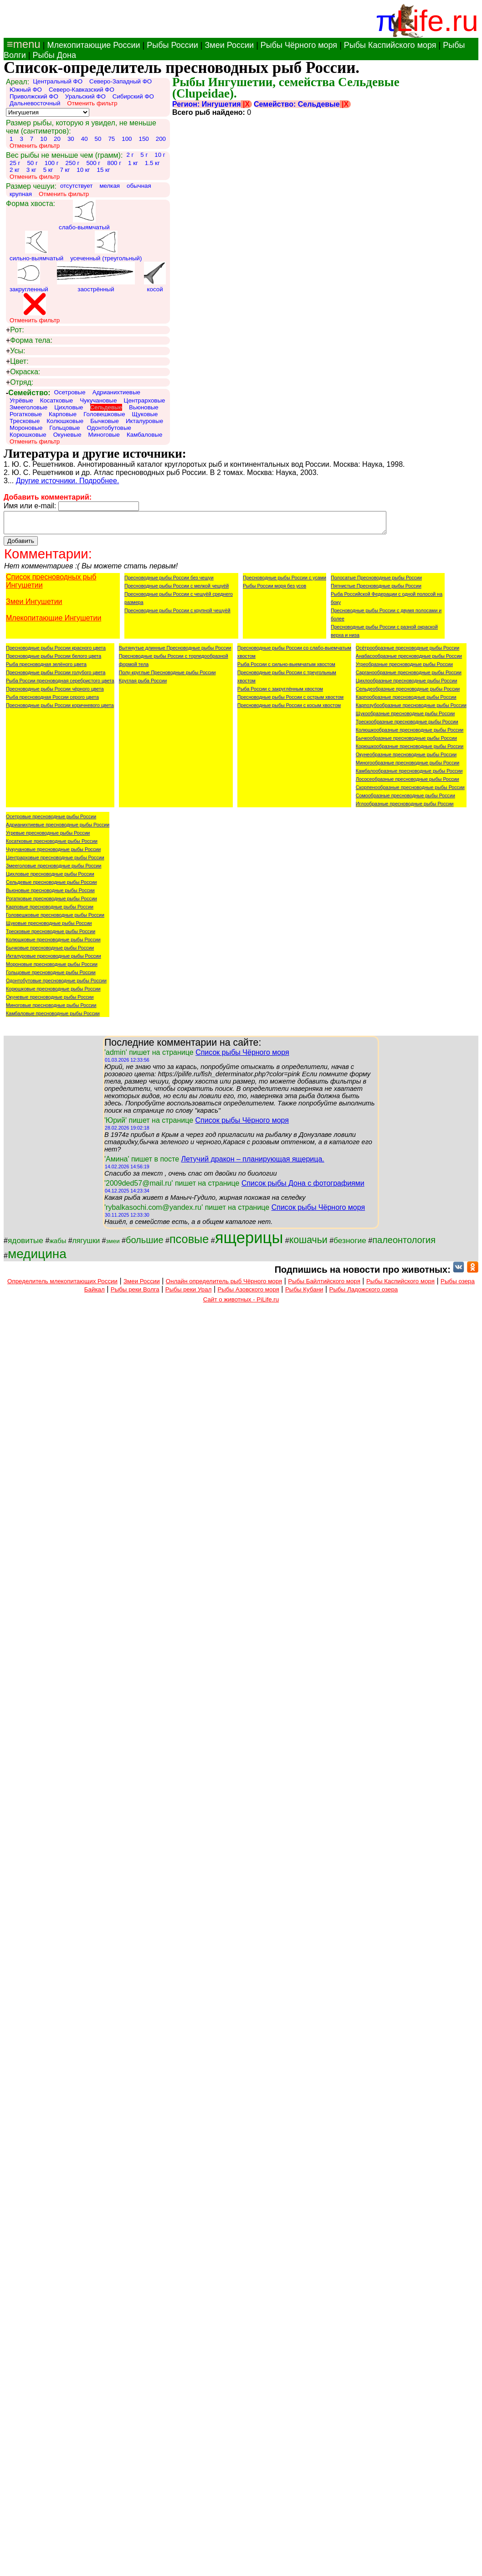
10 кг (83, 169)
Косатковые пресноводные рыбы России (51, 845)
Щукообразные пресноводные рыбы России (405, 717)
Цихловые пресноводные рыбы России (50, 878)
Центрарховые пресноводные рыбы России (55, 861)
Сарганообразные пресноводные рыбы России (408, 676)
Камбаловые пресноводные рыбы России (53, 1017)
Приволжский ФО (34, 96)
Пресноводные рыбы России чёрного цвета (55, 693)
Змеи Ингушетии (34, 605)
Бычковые (104, 421)
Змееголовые (28, 407)
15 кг (103, 169)
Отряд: (19, 382)
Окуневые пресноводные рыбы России (50, 1001)
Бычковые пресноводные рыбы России (50, 952)
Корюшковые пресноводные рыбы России (53, 993)
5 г (144, 154)
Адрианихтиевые (116, 392)
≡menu (22, 44)
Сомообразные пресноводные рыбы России (405, 799)
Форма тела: (29, 340)
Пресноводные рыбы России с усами (284, 581)
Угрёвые (21, 400)
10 (43, 138)
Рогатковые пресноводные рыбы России (51, 902)
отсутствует (76, 185)
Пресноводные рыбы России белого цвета (53, 660)
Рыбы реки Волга (135, 1293)
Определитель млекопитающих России (62, 1285)
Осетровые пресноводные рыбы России (51, 820)
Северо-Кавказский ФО (81, 89)
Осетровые (70, 392)
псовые (189, 1243)
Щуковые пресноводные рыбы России (49, 927)
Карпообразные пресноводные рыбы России (406, 701)
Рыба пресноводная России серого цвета (52, 701)
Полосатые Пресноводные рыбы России (376, 581)
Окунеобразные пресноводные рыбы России (406, 758)
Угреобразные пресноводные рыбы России (404, 668)
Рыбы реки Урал (188, 1293)
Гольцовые (64, 427)
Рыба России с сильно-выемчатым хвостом (286, 668)
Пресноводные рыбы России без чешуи (169, 581)
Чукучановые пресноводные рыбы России (53, 853)
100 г (52, 163)
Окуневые (67, 434)
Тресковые (25, 421)
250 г (73, 163)
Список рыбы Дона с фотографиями (302, 1187)
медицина (37, 1258)
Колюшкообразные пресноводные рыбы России (410, 734)
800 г (114, 163)
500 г (93, 163)
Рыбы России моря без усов (274, 590)
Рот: (15, 330)
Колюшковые (64, 421)
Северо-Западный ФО (120, 81)
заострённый (95, 277)
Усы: (15, 351)
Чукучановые (98, 400)
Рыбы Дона (54, 55)
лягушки (86, 1245)
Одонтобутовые (109, 427)
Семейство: (28, 393)
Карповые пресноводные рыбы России (49, 911)
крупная (21, 194)
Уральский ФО (85, 96)
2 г (129, 154)
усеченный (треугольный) (106, 246)
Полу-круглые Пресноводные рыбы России (167, 676)
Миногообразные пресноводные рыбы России (407, 766)
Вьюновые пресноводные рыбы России (50, 894)
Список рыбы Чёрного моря (242, 1056)
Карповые (63, 414)
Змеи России (229, 45)
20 (57, 138)
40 (84, 138)
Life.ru (437, 20)
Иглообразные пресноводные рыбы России (405, 807)
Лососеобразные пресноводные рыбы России (407, 783)
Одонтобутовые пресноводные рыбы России (56, 984)
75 (111, 138)
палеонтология (404, 1244)
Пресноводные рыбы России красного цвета (56, 652)
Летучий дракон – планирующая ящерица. (252, 1163)
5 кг (48, 169)
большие (145, 1244)
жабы (57, 1245)
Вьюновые (144, 407)
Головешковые (104, 414)
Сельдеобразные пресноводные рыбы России (408, 693)
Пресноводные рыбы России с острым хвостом (290, 701)
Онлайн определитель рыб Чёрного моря (224, 1285)
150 (143, 138)
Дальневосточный (35, 103)
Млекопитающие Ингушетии (53, 622)
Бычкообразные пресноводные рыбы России (406, 742)
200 (161, 138)
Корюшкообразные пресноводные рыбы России (409, 750)
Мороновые (26, 427)
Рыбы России (172, 45)
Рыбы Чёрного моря (299, 45)
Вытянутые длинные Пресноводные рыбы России (175, 652)
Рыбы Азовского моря (248, 1293)
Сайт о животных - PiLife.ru (241, 1303)
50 (98, 138)
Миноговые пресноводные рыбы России (51, 1009)
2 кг (15, 169)
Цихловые (68, 407)
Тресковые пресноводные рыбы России (50, 935)
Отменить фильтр (92, 103)
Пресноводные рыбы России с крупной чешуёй (177, 614)
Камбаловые (144, 434)
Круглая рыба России (143, 684)
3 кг (31, 169)
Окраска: (23, 372)
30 (70, 138)
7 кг (65, 169)
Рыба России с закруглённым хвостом (280, 693)
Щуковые (145, 414)
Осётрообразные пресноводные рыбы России (407, 652)
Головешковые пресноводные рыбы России (55, 919)
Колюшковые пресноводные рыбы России (53, 943)
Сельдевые (106, 407)
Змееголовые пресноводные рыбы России (54, 869)
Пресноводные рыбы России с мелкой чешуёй (176, 590)
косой (155, 277)
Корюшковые (28, 434)
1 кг (133, 163)
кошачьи (308, 1244)
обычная (139, 185)
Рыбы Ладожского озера (363, 1293)
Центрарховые (144, 400)
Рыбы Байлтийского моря (324, 1285)
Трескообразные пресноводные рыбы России (407, 725)
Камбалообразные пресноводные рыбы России (409, 775)
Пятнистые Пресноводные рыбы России (376, 590)
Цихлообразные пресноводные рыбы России (406, 684)
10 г (159, 154)
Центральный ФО (57, 81)
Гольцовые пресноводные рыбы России (51, 976)
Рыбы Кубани (304, 1293)
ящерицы (249, 1241)
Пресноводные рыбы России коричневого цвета (60, 709)
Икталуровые (144, 421)
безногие (349, 1244)
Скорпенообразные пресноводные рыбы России (410, 791)
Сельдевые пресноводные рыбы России (51, 886)
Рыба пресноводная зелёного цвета (46, 668)
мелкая (109, 185)
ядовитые (25, 1244)
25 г (15, 163)
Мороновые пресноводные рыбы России (51, 968)
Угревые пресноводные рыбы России (48, 837)
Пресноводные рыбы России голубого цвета (55, 676)
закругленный (29, 277)
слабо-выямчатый (84, 215)
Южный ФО (26, 89)
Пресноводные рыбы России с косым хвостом (289, 709)
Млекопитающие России (93, 45)
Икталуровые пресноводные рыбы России (53, 960)
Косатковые (56, 400)
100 (127, 138)
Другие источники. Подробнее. (67, 481)
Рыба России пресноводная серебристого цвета (60, 684)
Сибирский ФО (133, 96)
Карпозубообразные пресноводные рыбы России (411, 709)
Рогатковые (26, 414)
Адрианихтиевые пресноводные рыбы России (57, 828)
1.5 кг (152, 163)
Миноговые (104, 434)
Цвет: (17, 361)
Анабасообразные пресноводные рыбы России (409, 660)
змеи (112, 1245)
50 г (32, 163)
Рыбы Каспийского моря (390, 45)
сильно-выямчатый (36, 246)
